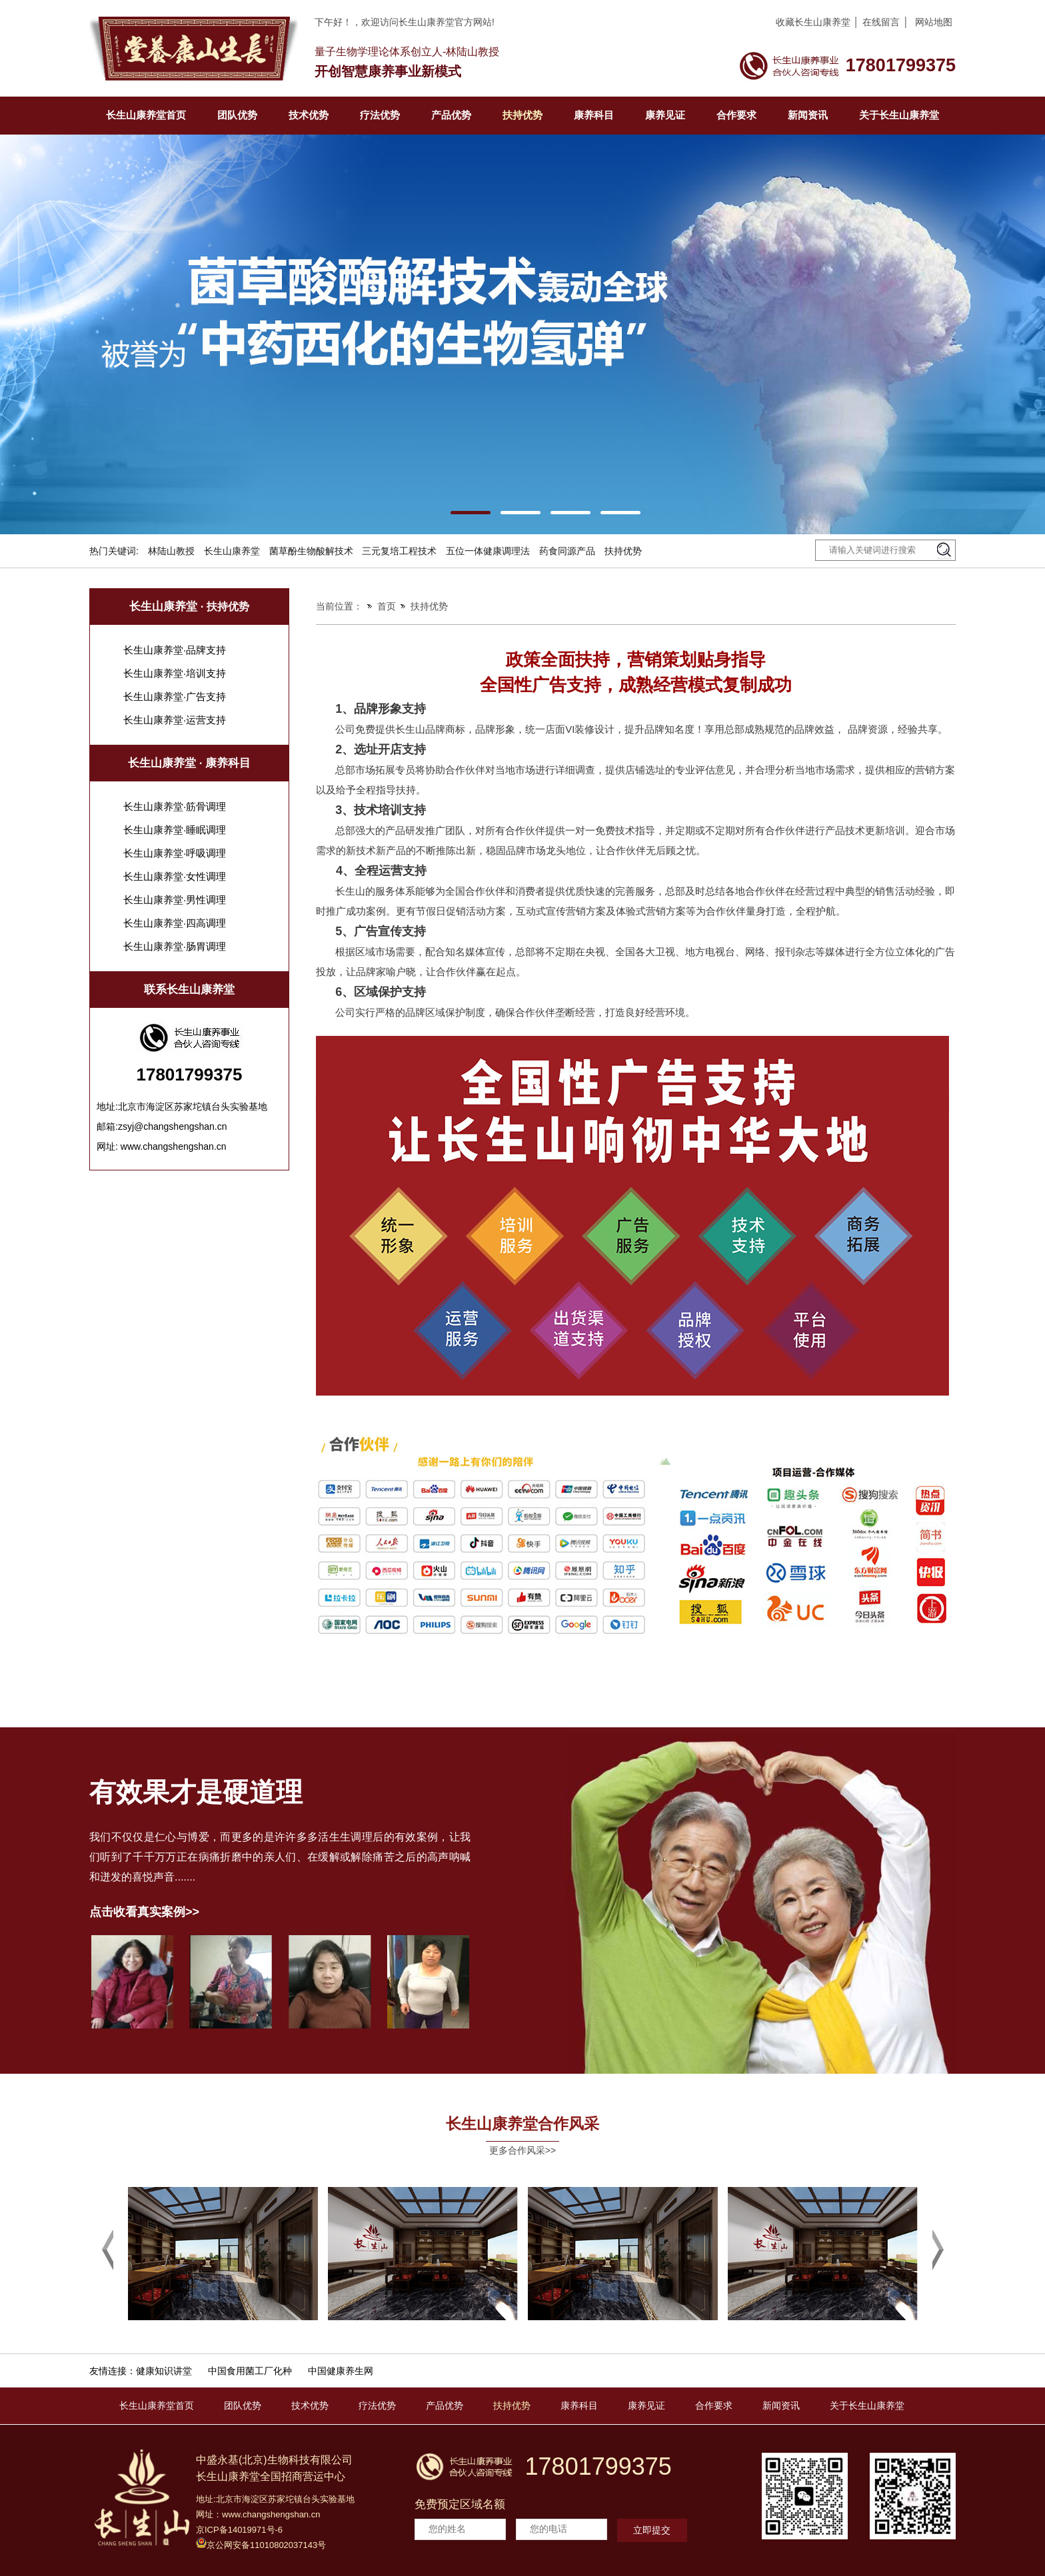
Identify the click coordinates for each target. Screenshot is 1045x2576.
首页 (386, 606)
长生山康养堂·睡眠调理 (174, 829)
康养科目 (594, 115)
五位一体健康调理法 (488, 551)
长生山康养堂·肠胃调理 (174, 946)
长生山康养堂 (232, 551)
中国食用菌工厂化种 (250, 2370)
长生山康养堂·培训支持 (174, 673)
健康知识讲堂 (164, 2370)
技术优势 (309, 115)
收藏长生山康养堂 (813, 22)
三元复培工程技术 (399, 551)
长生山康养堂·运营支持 (174, 719)
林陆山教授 (171, 551)
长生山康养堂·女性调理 (174, 876)
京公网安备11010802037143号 (261, 2543)
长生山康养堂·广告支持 (174, 696)
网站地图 (933, 22)
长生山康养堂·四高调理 (174, 923)
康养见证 (665, 115)
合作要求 (736, 115)
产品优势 (451, 115)
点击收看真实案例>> (144, 1912)
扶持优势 (522, 115)
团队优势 (237, 115)
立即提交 (651, 2530)
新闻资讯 (808, 115)
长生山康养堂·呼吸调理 (174, 853)
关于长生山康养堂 (899, 115)
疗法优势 (380, 115)
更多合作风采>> (522, 2150)
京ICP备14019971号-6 (239, 2530)
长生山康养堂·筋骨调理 (174, 806)
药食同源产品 (567, 551)
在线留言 (881, 22)
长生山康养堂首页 (146, 115)
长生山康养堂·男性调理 (174, 899)
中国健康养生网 (340, 2370)
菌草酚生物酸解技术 (311, 551)
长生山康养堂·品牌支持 (174, 649)
